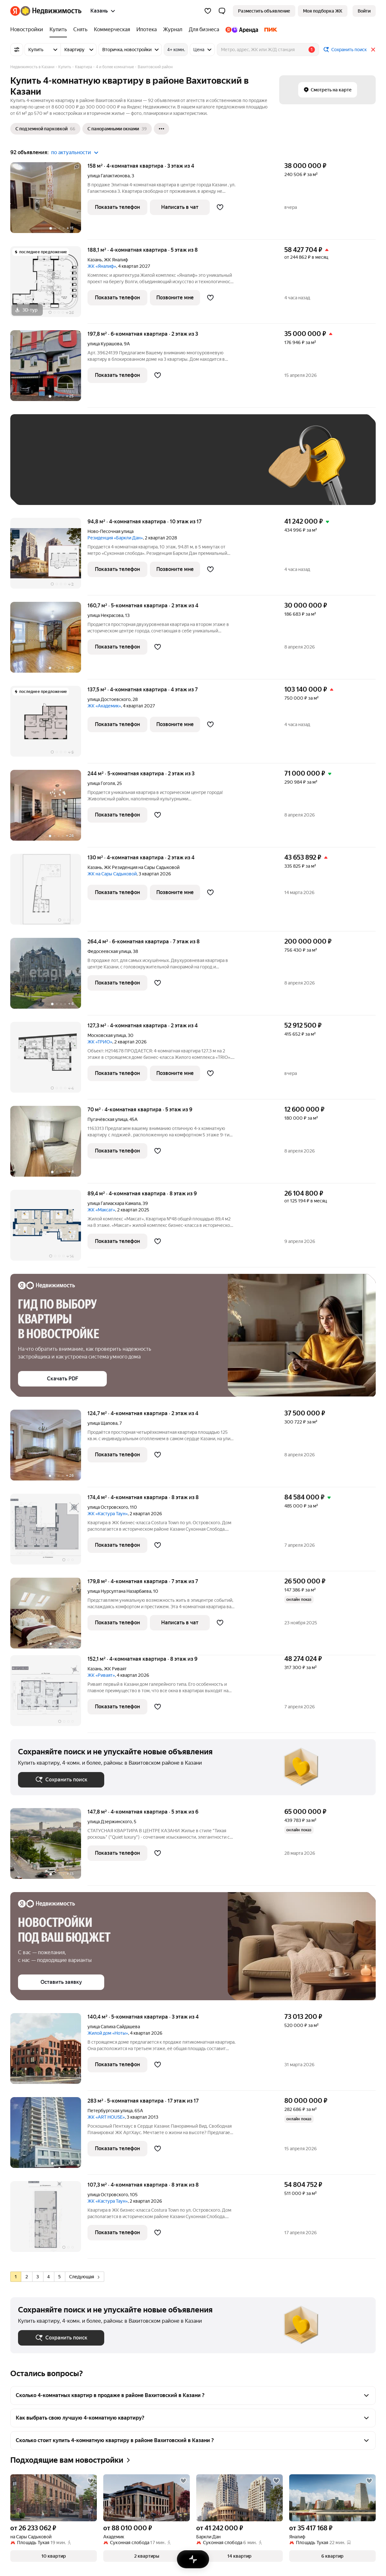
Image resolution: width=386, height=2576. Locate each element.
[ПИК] (269, 29)
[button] (222, 11)
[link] (364, 11)
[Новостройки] (28, 29)
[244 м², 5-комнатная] (48, 808)
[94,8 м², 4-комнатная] (48, 556)
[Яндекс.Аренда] (241, 29)
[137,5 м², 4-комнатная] (48, 724)
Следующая (84, 2276)
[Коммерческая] (112, 29)
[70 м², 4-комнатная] (48, 1144)
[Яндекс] (15, 11)
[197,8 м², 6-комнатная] (48, 369)
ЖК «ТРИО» (99, 1041)
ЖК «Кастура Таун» (107, 1513)
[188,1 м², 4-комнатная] (48, 285)
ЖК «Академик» (104, 705)
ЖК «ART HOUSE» (106, 2117)
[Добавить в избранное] (220, 207)
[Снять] (80, 29)
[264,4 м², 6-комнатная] (48, 976)
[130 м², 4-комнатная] (48, 892)
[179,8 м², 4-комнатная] (48, 1616)
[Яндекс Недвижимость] (51, 11)
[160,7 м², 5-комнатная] (48, 640)
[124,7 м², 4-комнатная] (48, 1448)
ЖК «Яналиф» (101, 266)
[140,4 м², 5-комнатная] (48, 2052)
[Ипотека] (146, 29)
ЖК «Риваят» (101, 1675)
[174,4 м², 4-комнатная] (48, 1532)
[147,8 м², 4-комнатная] (48, 1847)
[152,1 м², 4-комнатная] (48, 1694)
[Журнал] (173, 29)
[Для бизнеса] (204, 29)
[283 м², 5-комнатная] (48, 2136)
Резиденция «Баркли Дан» (115, 537)
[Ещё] (161, 129)
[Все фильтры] (16, 49)
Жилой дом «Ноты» (107, 2033)
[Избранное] (208, 11)
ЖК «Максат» (101, 1209)
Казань (94, 259)
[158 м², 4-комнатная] (48, 201)
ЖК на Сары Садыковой (112, 873)
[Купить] (58, 29)
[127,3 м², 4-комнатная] (48, 1060)
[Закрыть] (373, 49)
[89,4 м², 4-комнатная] (48, 1228)
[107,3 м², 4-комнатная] (48, 2220)
